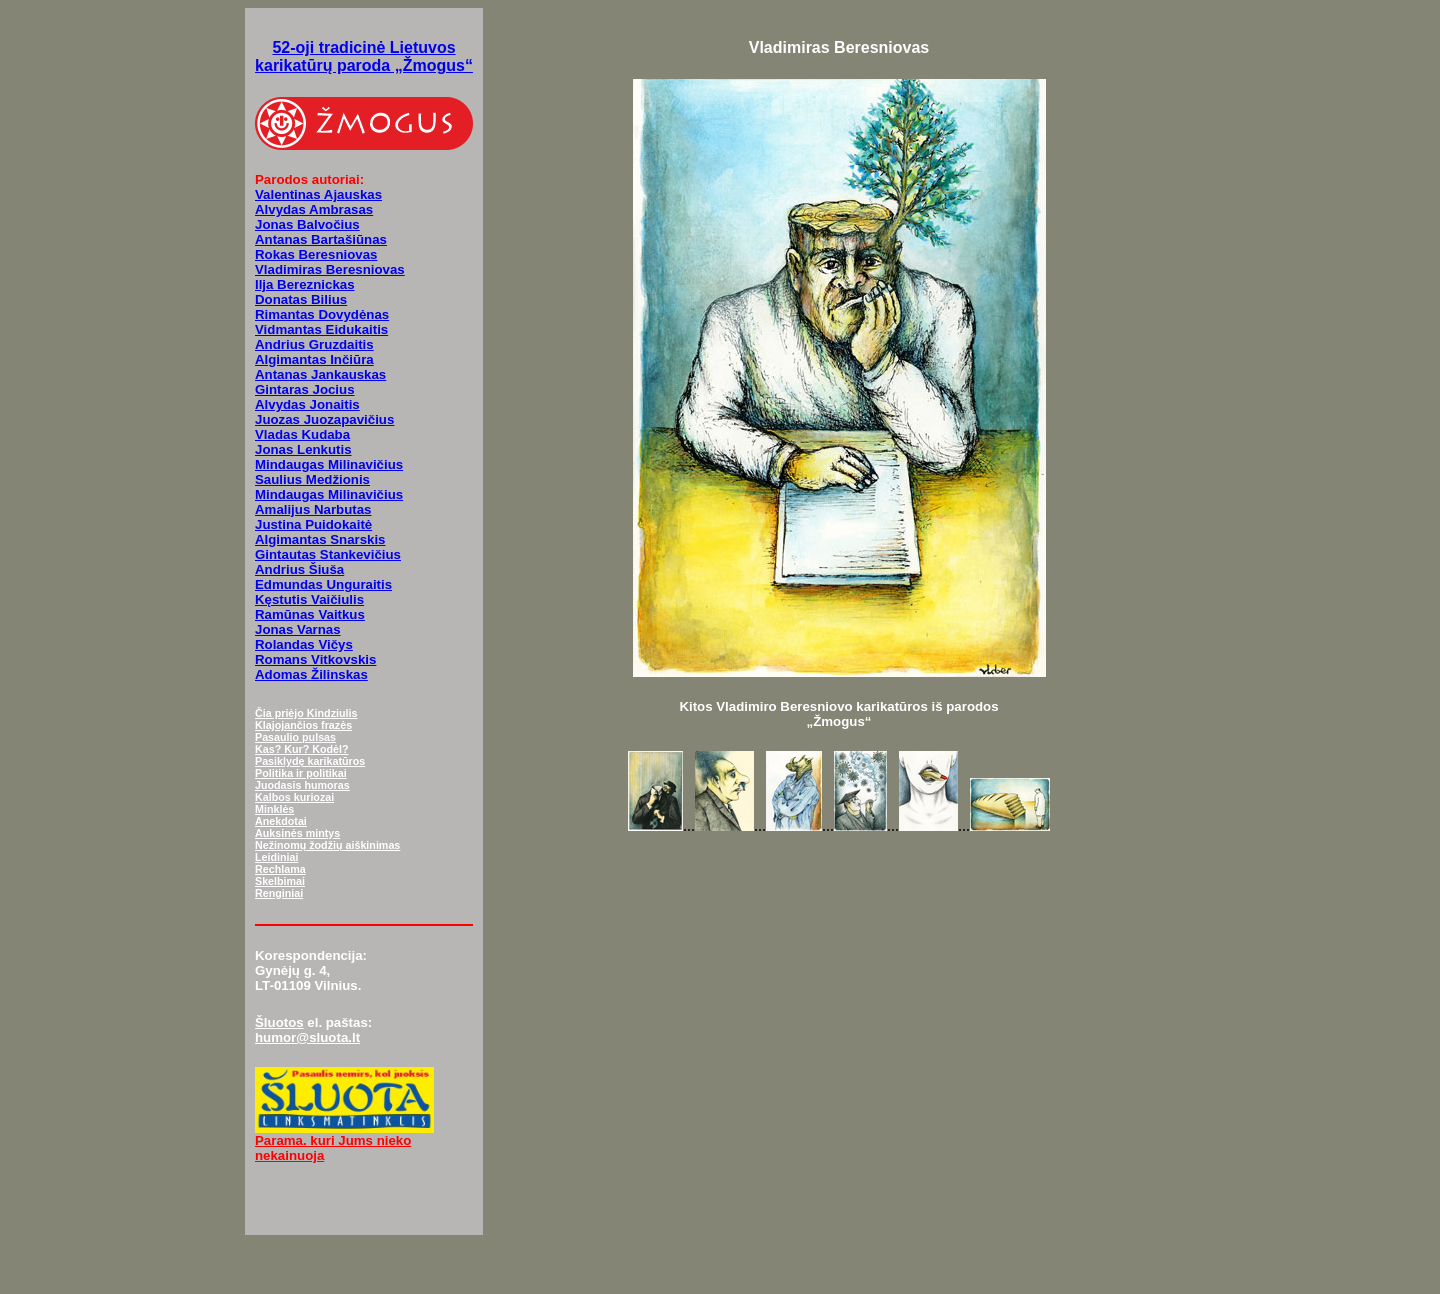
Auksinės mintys (297, 833)
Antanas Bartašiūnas (321, 239)
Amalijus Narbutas (313, 509)
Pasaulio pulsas (295, 737)
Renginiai (279, 893)
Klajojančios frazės (303, 725)
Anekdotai (281, 821)
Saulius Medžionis (312, 479)
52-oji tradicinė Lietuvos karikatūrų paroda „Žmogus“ (364, 56)
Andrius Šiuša (299, 569)
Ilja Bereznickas (305, 284)
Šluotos (279, 1022)
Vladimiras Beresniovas (330, 269)
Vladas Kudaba (302, 434)
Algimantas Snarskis (320, 539)
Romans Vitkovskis (315, 659)
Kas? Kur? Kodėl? (302, 749)
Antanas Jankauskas (320, 374)
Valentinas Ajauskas (318, 194)
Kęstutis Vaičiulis (309, 599)
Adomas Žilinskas (311, 674)
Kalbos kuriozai (294, 797)
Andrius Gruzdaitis (314, 344)
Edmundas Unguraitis (323, 584)
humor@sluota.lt (307, 1037)
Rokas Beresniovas (316, 254)
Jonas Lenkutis (303, 449)
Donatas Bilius (301, 299)
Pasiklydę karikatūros (310, 761)
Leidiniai (276, 857)
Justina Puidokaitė (313, 524)
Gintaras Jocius (305, 389)
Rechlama (280, 869)
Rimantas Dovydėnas (322, 314)
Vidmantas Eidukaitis (321, 329)
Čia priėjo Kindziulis (306, 713)
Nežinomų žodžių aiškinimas (327, 845)
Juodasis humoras (302, 785)
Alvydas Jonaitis (307, 404)
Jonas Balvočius (307, 224)
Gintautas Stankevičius (328, 554)
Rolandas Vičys (304, 644)
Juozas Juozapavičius (324, 419)
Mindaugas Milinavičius (329, 464)
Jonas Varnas (298, 629)
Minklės (274, 809)
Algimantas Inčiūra (314, 359)
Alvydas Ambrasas (314, 209)
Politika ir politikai (301, 773)
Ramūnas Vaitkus (310, 614)
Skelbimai (280, 881)
